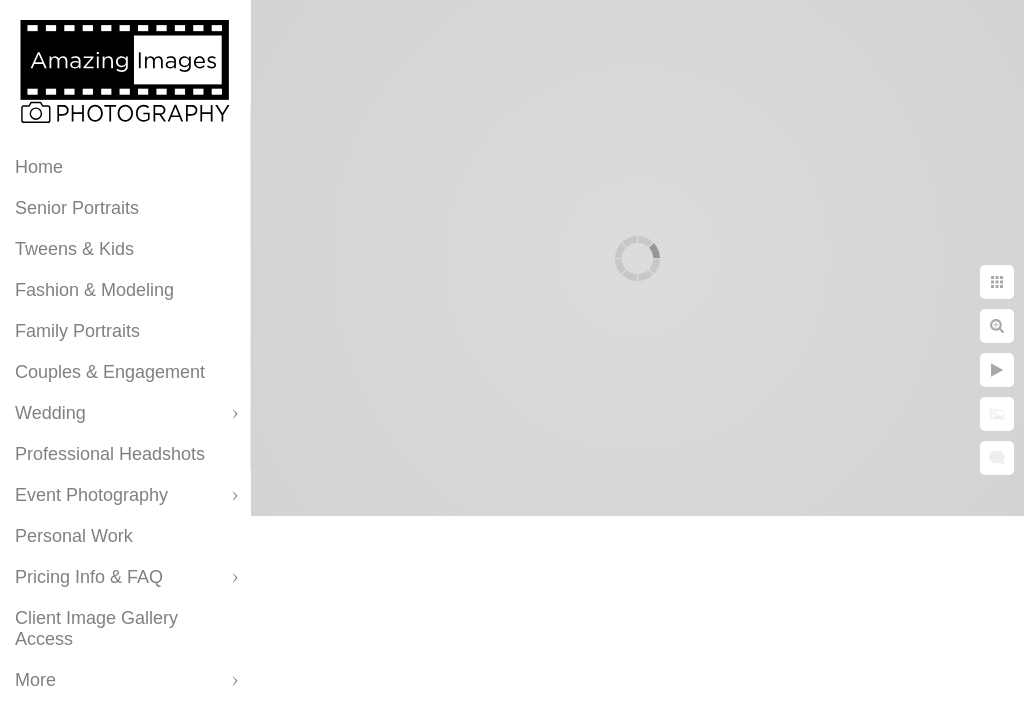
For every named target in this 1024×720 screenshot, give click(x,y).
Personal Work (74, 536)
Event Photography (91, 495)
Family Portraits (77, 331)
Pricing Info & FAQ (89, 577)
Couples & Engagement (110, 372)
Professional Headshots (110, 454)
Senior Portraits (77, 208)
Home (39, 167)
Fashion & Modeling (94, 290)
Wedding (50, 413)
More (35, 680)
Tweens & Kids (74, 249)
